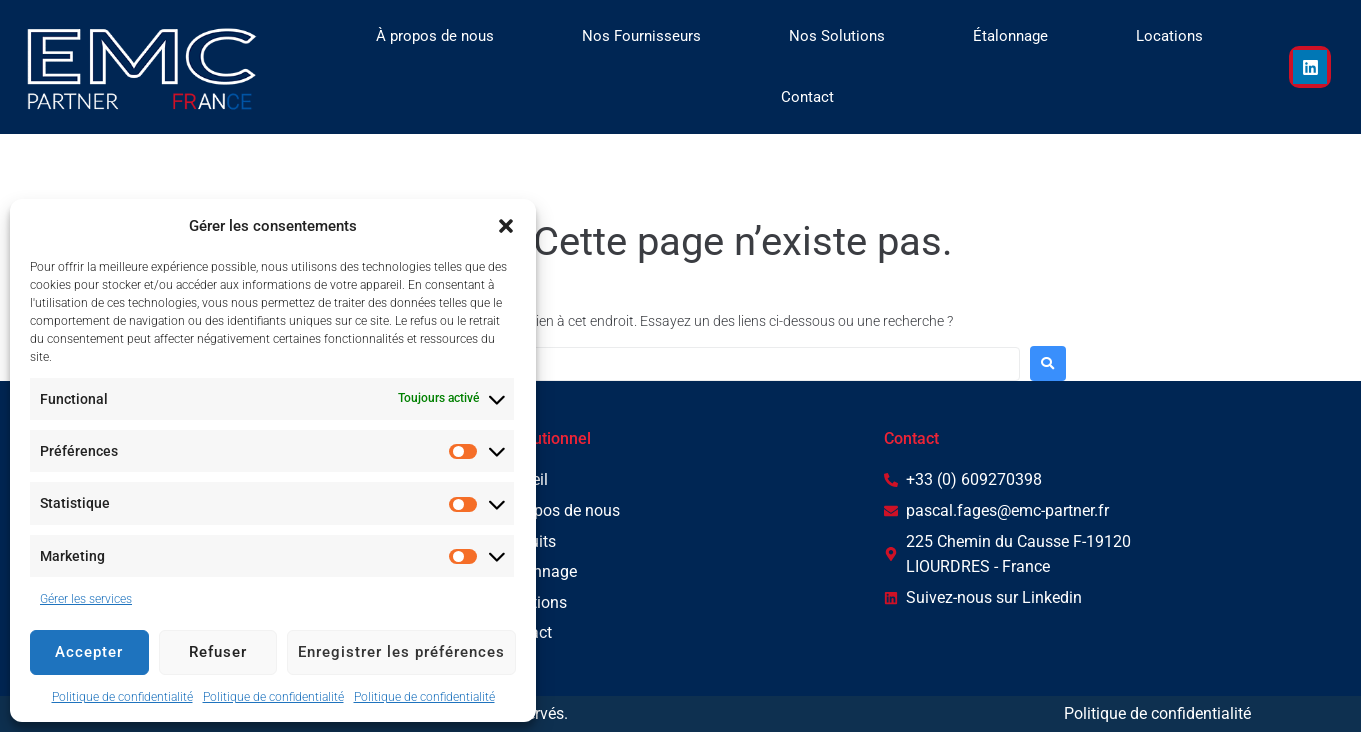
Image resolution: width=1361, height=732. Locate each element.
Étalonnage (1010, 36)
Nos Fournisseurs (641, 36)
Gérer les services (86, 599)
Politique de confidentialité (122, 697)
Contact (807, 97)
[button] (506, 226)
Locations (1169, 36)
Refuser (218, 652)
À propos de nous (435, 36)
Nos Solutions (837, 36)
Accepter (89, 652)
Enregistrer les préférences (401, 652)
